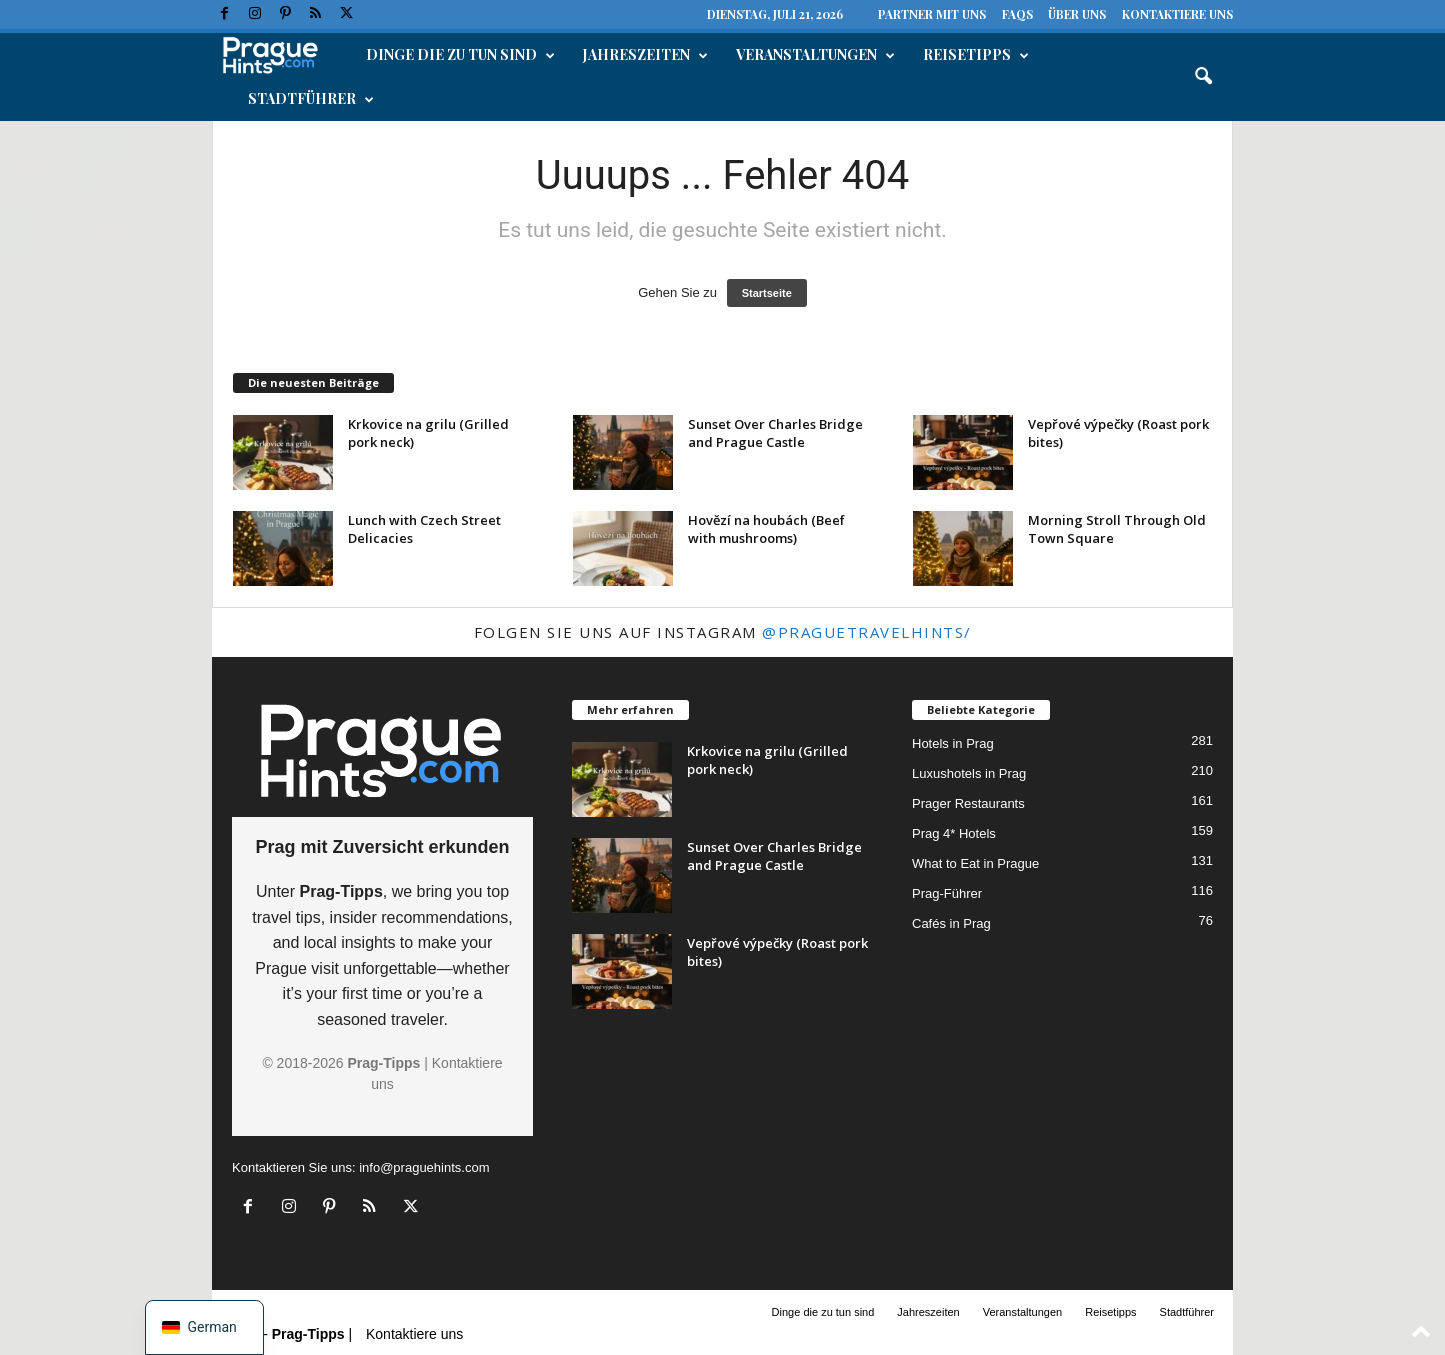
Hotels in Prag (953, 743)
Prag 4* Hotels (954, 833)
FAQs (1017, 14)
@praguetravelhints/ (867, 632)
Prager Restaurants (968, 803)
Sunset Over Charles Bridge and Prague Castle (775, 433)
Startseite (767, 293)
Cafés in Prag (951, 923)
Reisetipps (976, 55)
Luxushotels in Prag (969, 773)
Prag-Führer (947, 893)
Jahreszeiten (645, 55)
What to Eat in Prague (975, 863)
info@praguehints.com (424, 1167)
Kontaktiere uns (1177, 14)
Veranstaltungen (815, 55)
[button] (1203, 77)
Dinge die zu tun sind (460, 55)
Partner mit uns (932, 14)
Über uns (1077, 14)
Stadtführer (311, 99)
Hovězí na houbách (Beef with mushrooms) (766, 529)
